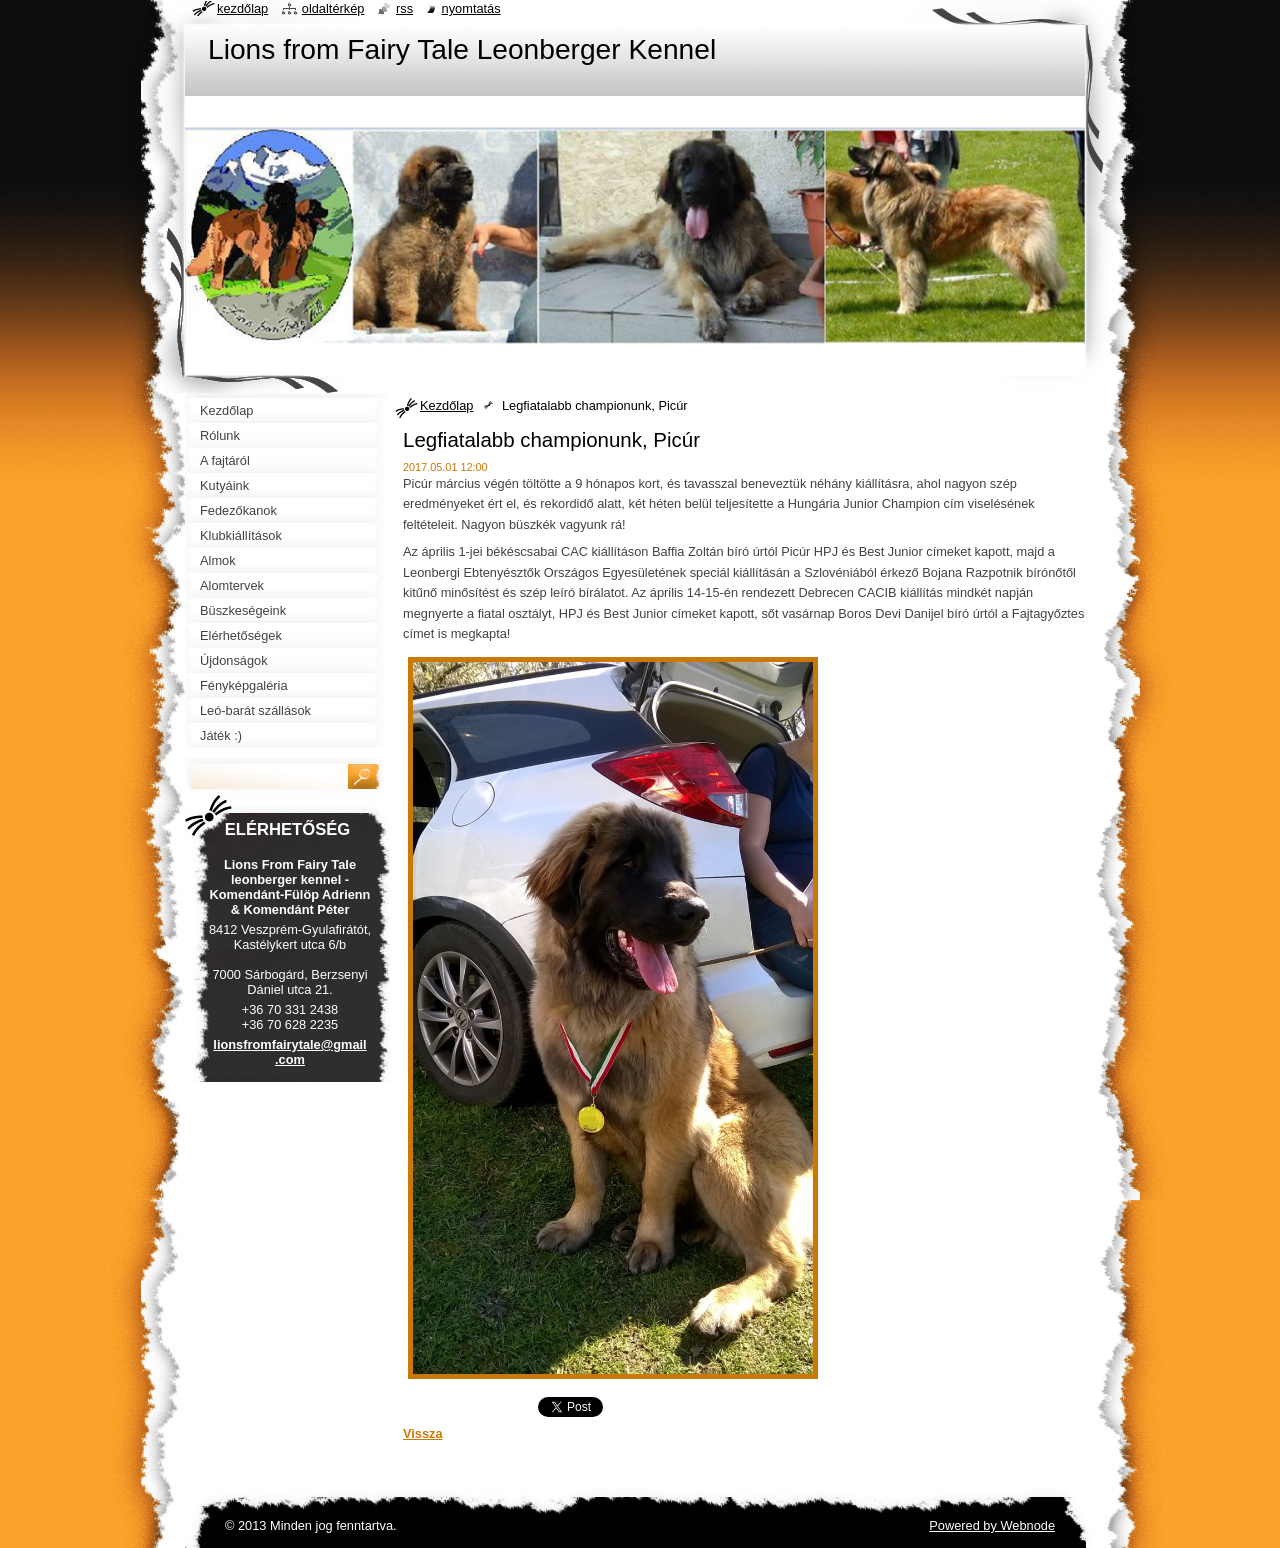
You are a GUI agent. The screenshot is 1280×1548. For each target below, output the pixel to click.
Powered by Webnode (992, 1525)
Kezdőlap (446, 405)
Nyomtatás (471, 8)
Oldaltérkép (333, 8)
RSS (404, 8)
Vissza (423, 1433)
